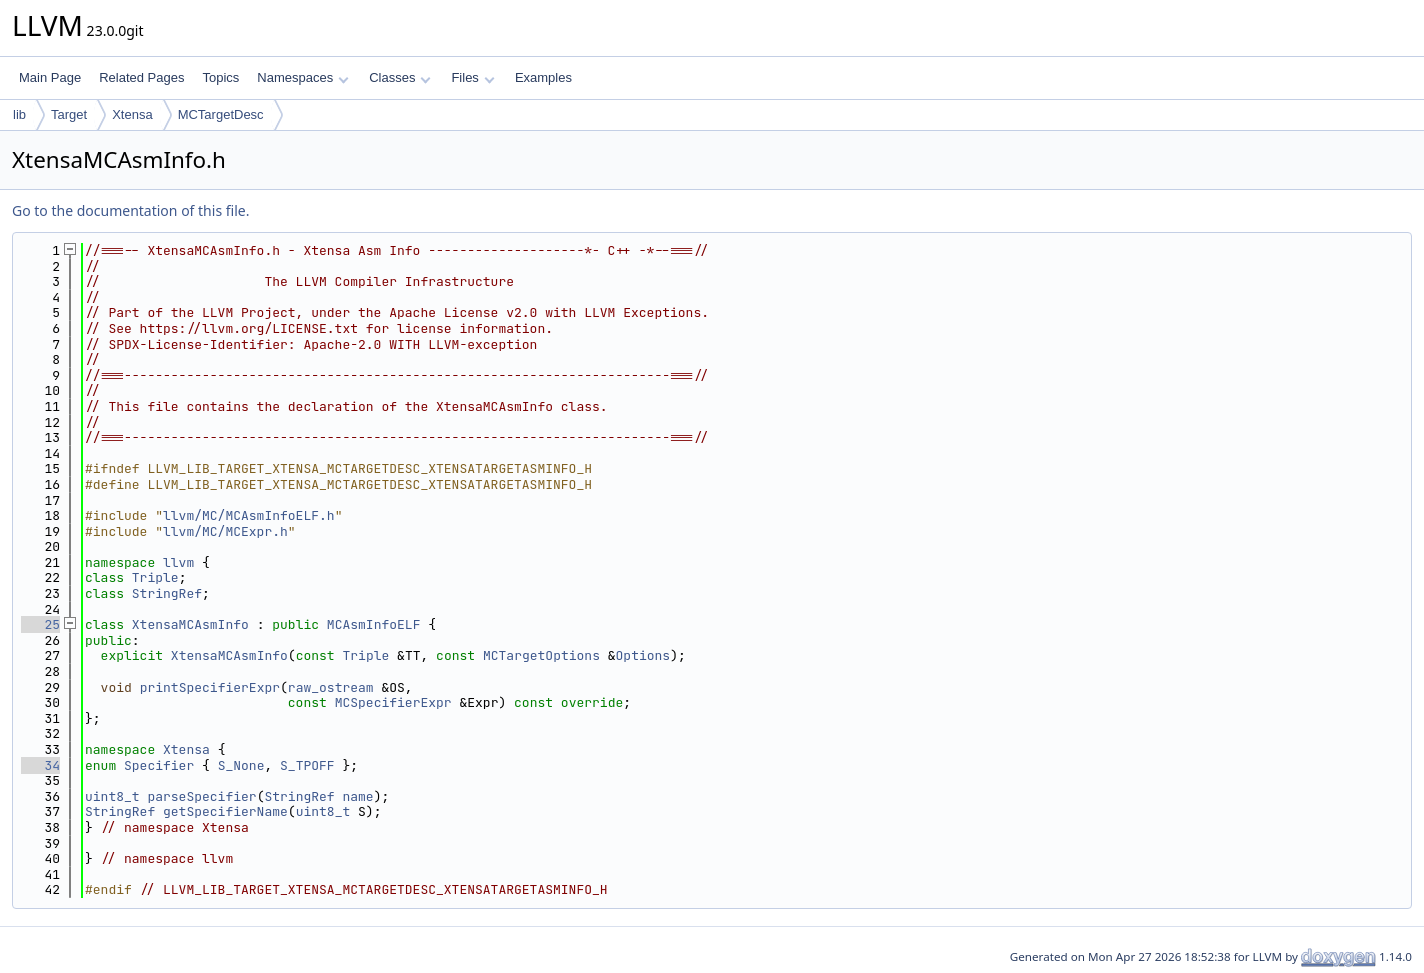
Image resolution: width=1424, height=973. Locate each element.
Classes (400, 77)
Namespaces (302, 77)
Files (472, 77)
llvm (178, 562)
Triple (155, 577)
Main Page (50, 77)
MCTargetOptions (541, 655)
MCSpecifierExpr (393, 702)
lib (19, 114)
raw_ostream (331, 687)
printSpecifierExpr (210, 687)
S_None (241, 765)
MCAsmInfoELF (374, 624)
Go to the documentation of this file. (130, 210)
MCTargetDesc (221, 114)
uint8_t (112, 796)
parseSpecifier (201, 796)
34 (40, 765)
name (357, 796)
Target (69, 114)
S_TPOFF (307, 765)
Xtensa (132, 114)
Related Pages (141, 77)
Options (643, 655)
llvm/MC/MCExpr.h (225, 531)
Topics (220, 77)
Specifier (159, 765)
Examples (543, 77)
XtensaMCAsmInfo (190, 624)
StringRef (167, 593)
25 (40, 624)
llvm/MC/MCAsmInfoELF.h (249, 515)
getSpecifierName (225, 811)
